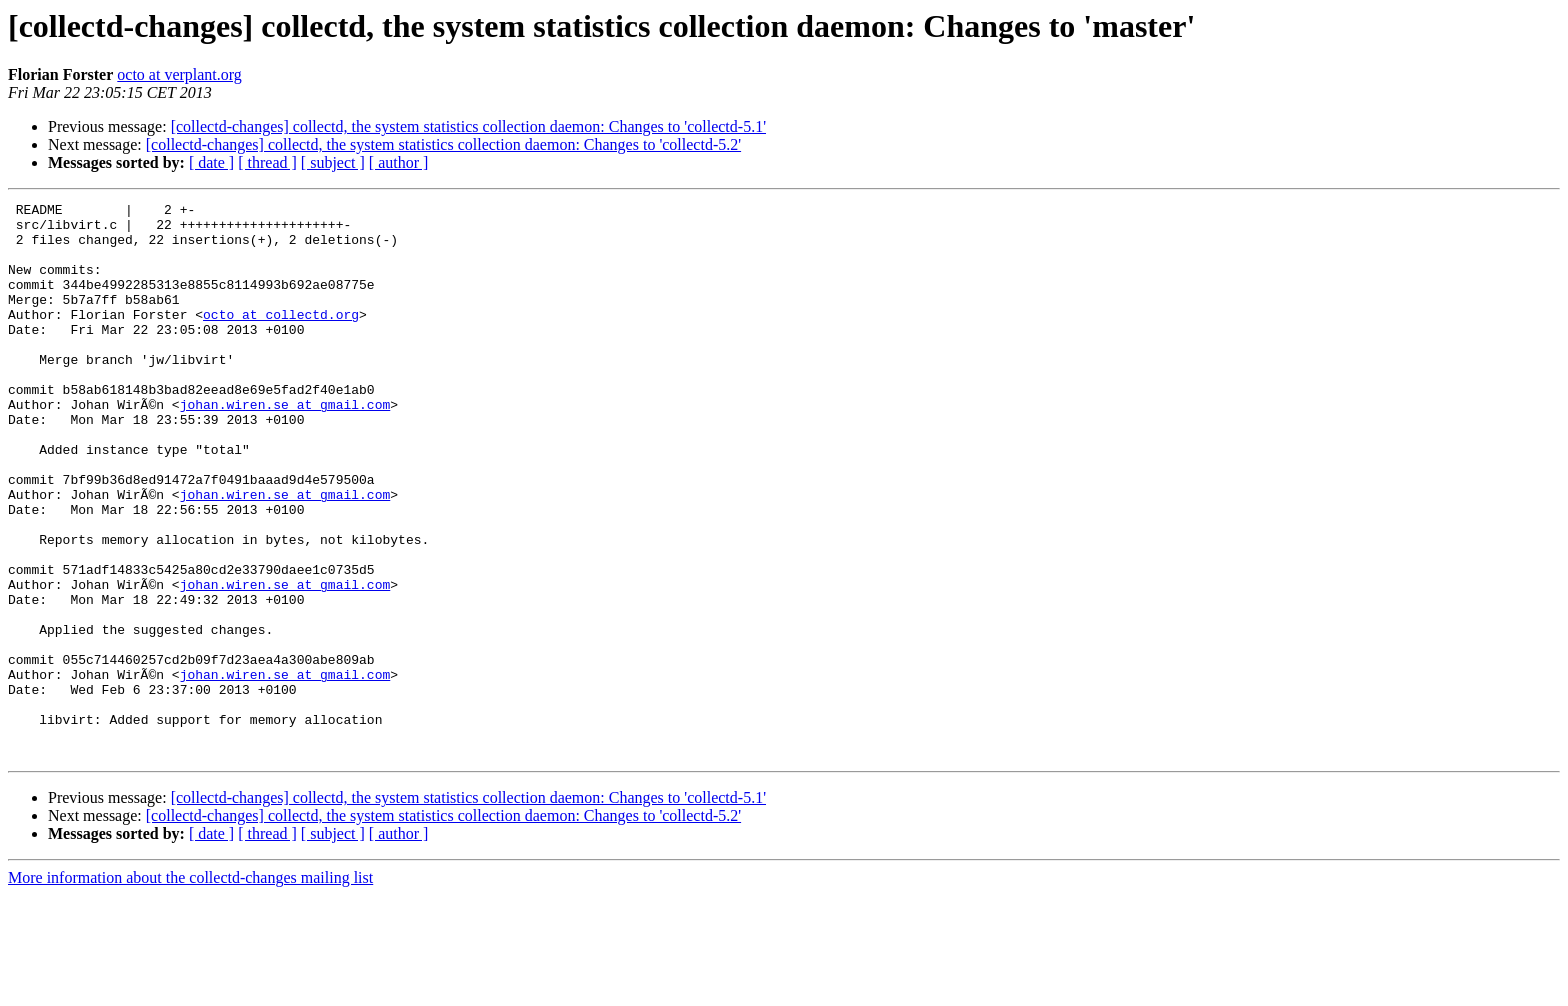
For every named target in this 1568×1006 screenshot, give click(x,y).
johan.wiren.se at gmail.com (285, 446)
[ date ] (211, 162)
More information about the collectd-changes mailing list (190, 988)
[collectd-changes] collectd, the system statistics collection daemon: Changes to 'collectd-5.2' (443, 144)
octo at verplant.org (179, 74)
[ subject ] (333, 162)
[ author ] (399, 162)
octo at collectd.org (281, 338)
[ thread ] (267, 162)
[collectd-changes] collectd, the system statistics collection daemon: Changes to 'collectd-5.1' (468, 126)
